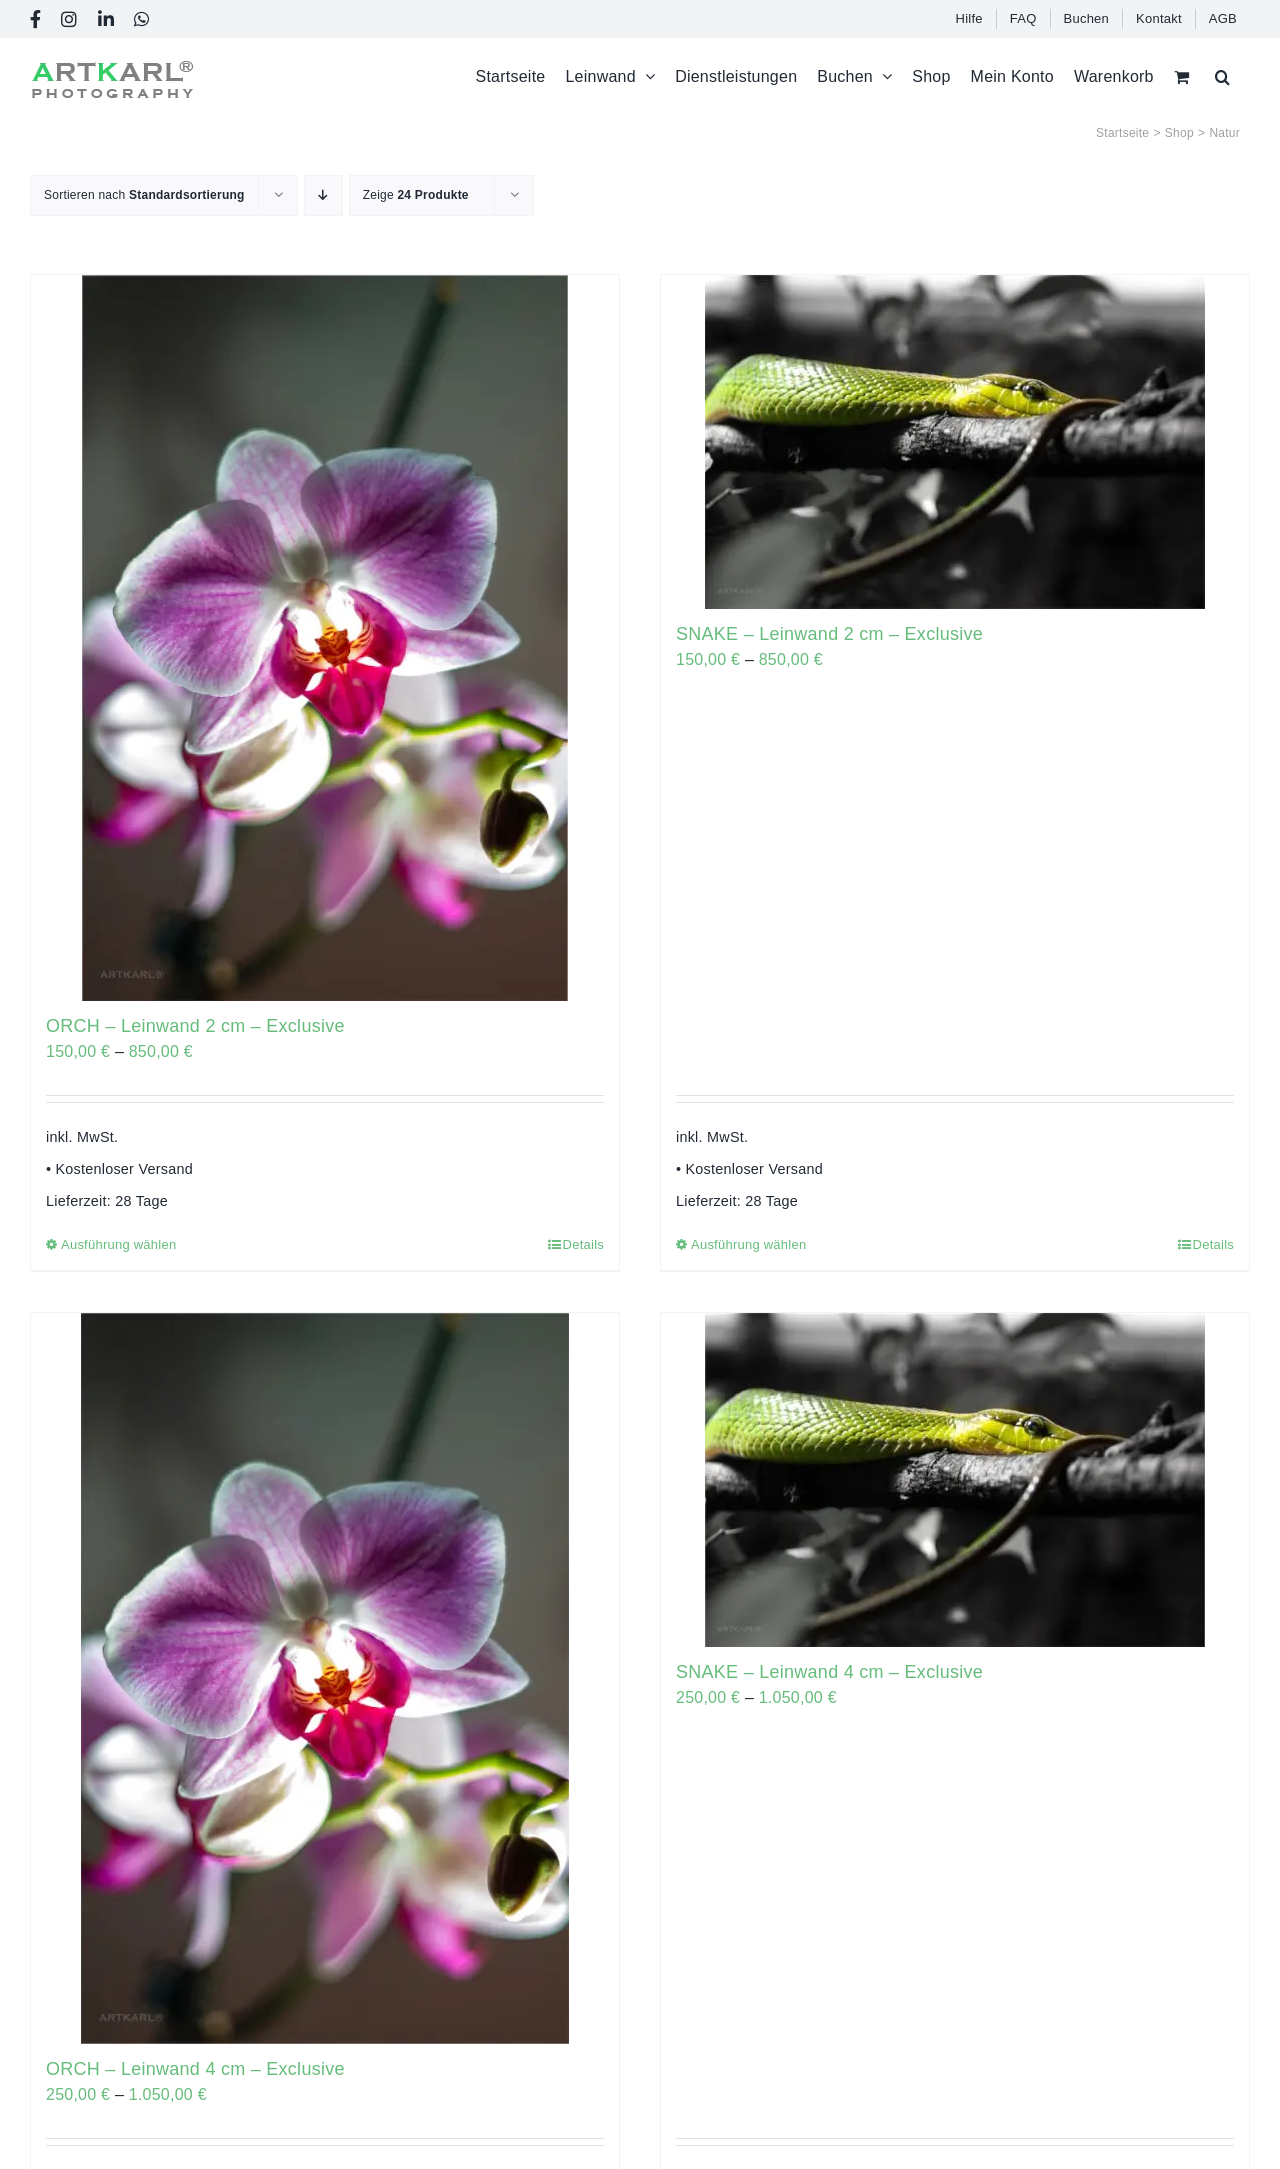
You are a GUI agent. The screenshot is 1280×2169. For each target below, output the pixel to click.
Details (583, 1244)
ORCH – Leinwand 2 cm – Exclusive (195, 1026)
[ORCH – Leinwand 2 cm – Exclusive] (325, 638)
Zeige (416, 195)
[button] (1222, 76)
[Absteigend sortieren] (323, 195)
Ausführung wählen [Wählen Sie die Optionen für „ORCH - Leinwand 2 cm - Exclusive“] (118, 1244)
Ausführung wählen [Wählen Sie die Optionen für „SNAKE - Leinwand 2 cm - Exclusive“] (748, 1244)
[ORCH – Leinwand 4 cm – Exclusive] (325, 1678)
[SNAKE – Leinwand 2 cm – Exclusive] (955, 442)
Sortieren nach (144, 195)
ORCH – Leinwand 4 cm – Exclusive (195, 2069)
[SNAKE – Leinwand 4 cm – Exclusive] (955, 1480)
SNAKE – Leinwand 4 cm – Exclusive (829, 1672)
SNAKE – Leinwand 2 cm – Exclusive (829, 634)
